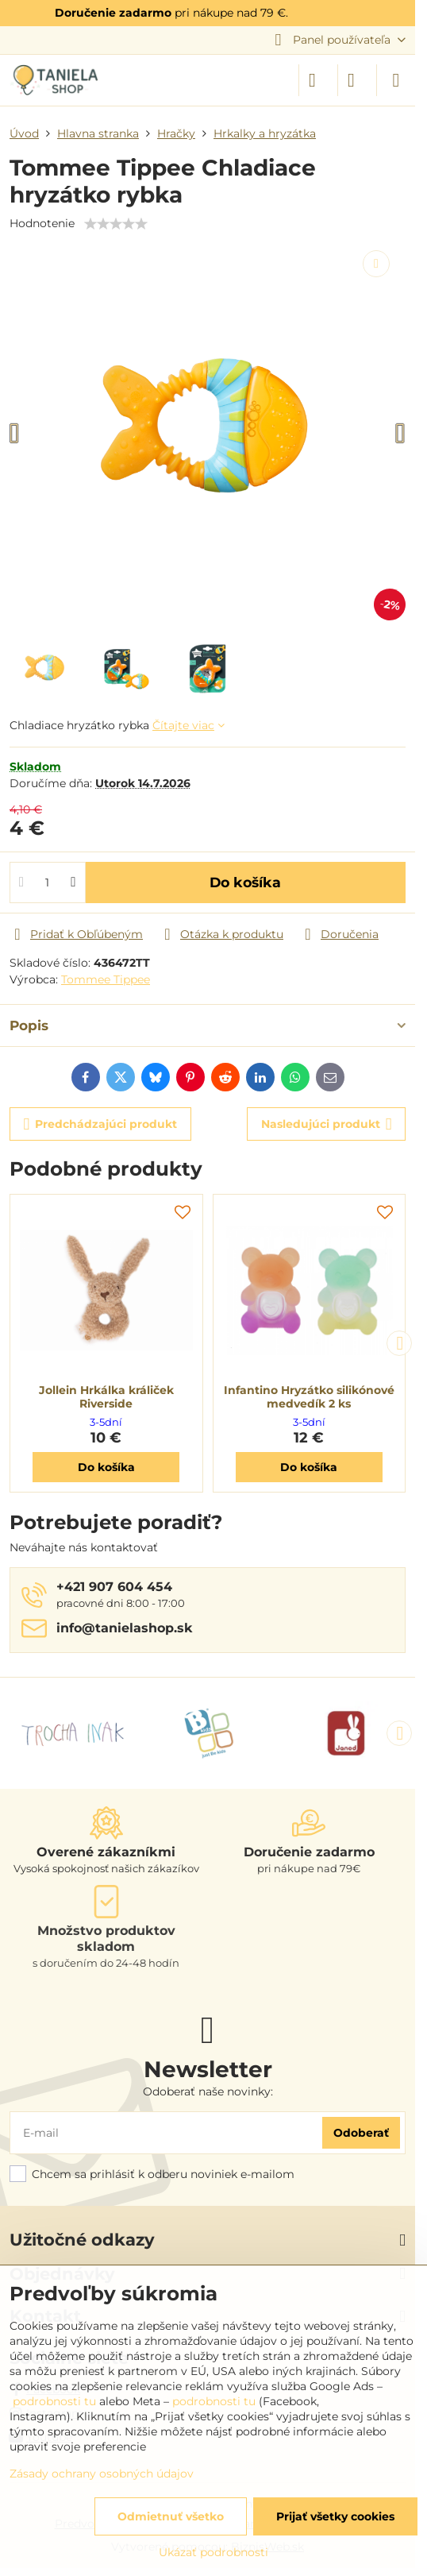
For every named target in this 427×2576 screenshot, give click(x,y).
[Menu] (396, 80)
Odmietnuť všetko (170, 2516)
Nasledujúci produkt (326, 1124)
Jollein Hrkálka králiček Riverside (106, 1397)
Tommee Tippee (105, 979)
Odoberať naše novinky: (208, 2091)
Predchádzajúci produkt (101, 1124)
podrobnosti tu (54, 2401)
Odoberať (361, 2133)
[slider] (116, 224)
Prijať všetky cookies (335, 2516)
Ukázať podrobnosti (213, 2552)
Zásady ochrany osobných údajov (102, 2473)
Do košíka (245, 882)
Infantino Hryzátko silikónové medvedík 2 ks (309, 1397)
